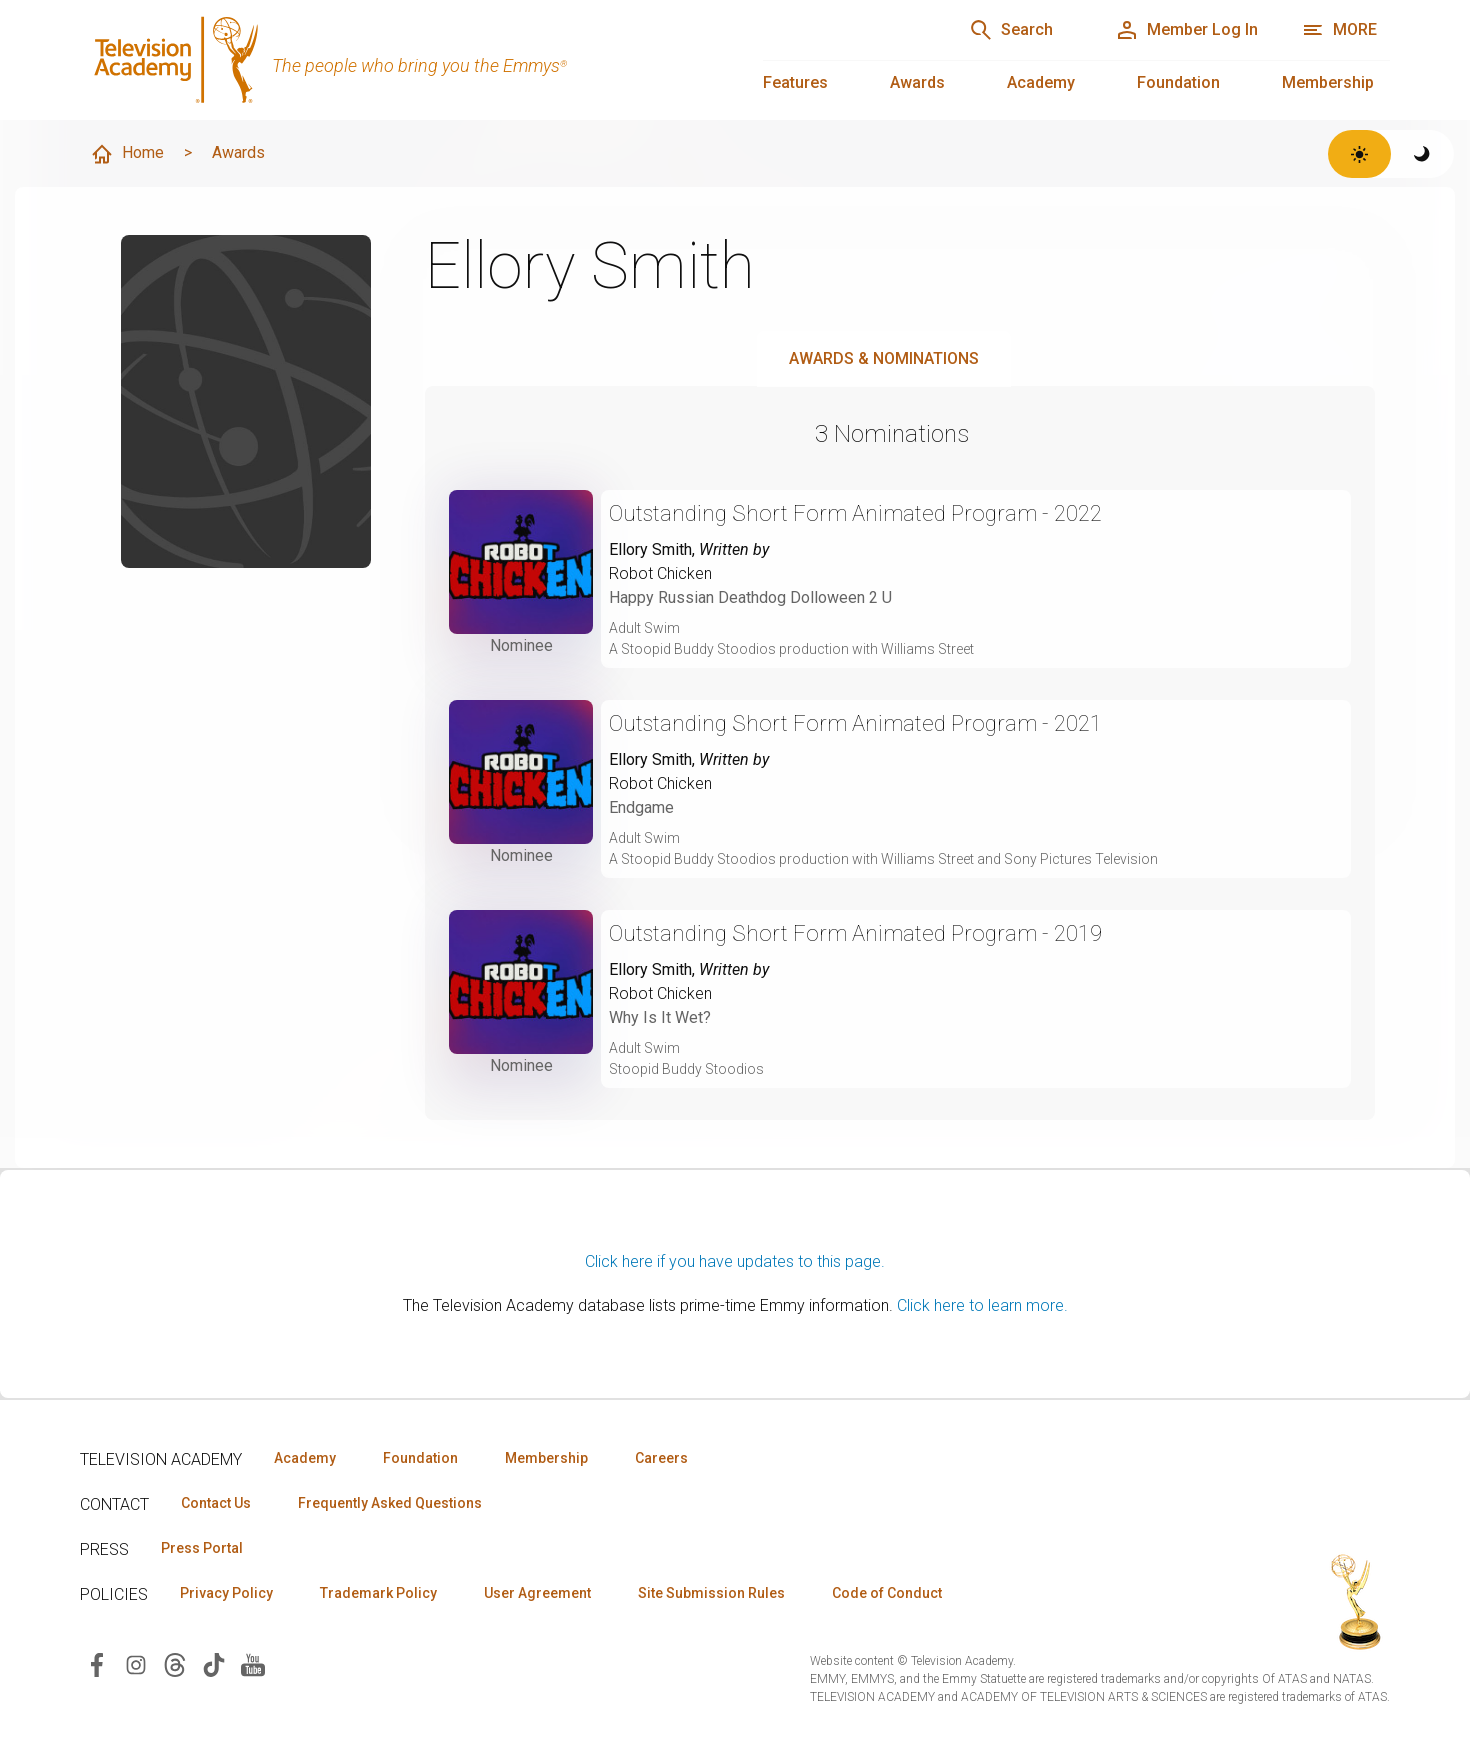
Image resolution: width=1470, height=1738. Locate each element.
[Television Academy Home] (401, 60)
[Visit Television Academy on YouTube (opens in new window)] (253, 1663)
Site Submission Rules (711, 1593)
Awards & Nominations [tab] (884, 358)
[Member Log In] (1186, 30)
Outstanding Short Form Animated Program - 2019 (855, 933)
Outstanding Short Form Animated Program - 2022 (855, 513)
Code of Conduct (887, 1593)
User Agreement (537, 1593)
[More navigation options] (1339, 30)
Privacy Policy (226, 1593)
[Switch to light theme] (1359, 154)
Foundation (1178, 82)
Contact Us (216, 1503)
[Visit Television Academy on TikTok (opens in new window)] (214, 1663)
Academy (1041, 82)
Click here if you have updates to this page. (735, 1261)
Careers (661, 1458)
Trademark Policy (378, 1593)
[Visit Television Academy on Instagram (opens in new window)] (136, 1663)
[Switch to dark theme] (1422, 154)
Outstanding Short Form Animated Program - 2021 (855, 723)
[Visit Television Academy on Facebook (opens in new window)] (97, 1663)
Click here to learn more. (982, 1305)
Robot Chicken (660, 573)
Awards (917, 82)
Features (795, 82)
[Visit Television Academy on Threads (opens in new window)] (175, 1663)
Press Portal (202, 1548)
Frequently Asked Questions (390, 1503)
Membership (1328, 82)
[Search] (1011, 30)
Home (127, 154)
